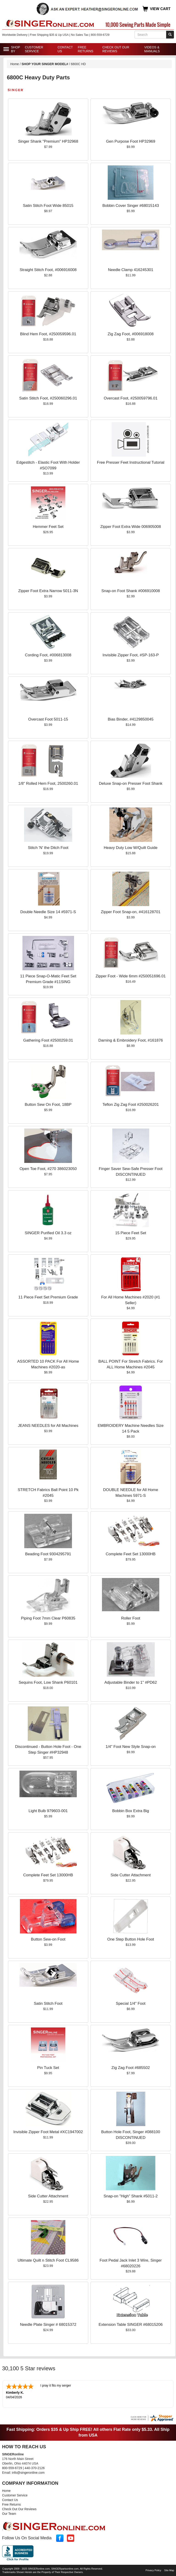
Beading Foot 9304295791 (48, 1554)
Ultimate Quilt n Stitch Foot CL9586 (48, 2260)
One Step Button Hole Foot (130, 1939)
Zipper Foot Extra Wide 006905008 (130, 526)
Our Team (9, 2513)
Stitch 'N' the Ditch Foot (48, 848)
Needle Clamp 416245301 (130, 270)
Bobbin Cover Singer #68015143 (130, 205)
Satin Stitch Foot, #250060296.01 (48, 398)
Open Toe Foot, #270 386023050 (48, 1169)
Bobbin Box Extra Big (130, 1811)
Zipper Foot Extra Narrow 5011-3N (48, 591)
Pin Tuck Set (48, 2068)
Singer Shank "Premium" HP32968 (48, 141)
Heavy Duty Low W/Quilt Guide (130, 848)
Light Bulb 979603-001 (48, 1811)
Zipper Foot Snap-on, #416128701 (130, 912)
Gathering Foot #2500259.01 (48, 1040)
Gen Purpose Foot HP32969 (130, 141)
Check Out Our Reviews (115, 49)
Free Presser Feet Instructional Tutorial (130, 462)
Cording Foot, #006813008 (48, 655)
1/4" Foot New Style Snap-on (131, 1746)
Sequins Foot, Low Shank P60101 (48, 1682)
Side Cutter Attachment (131, 1875)
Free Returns (86, 49)
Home (14, 64)
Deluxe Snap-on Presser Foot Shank (130, 783)
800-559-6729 (12, 2467)
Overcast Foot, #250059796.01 (130, 398)
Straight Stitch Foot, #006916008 (48, 270)
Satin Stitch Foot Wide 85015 (48, 205)
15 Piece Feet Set (130, 1233)
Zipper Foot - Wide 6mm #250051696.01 (131, 976)
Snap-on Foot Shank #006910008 (130, 591)
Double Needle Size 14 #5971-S (48, 912)
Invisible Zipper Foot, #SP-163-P (130, 655)
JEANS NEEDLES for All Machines (48, 1425)
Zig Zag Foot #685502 (130, 2068)
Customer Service (34, 49)
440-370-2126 (35, 2467)
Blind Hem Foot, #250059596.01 (48, 334)
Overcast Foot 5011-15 (48, 719)
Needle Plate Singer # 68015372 (48, 2324)
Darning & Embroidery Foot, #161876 (130, 1040)
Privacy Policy (153, 2569)
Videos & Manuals (152, 49)
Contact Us (65, 49)
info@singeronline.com (28, 2472)
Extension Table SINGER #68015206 (130, 2324)
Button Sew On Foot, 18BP (48, 1104)
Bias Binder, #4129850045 (130, 719)
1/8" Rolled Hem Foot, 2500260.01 (48, 783)
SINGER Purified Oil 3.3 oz (48, 1233)
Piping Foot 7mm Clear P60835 (48, 1618)
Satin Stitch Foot (48, 2003)
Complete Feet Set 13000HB (130, 1554)
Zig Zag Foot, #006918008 (131, 334)
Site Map (169, 2569)
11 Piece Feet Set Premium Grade (48, 1297)
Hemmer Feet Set (48, 526)
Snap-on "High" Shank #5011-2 (131, 2196)
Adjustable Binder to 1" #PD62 (130, 1682)
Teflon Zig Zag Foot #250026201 (130, 1104)
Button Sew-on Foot (48, 1939)
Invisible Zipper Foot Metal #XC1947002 (48, 2132)
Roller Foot (130, 1618)
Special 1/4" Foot (131, 2003)
